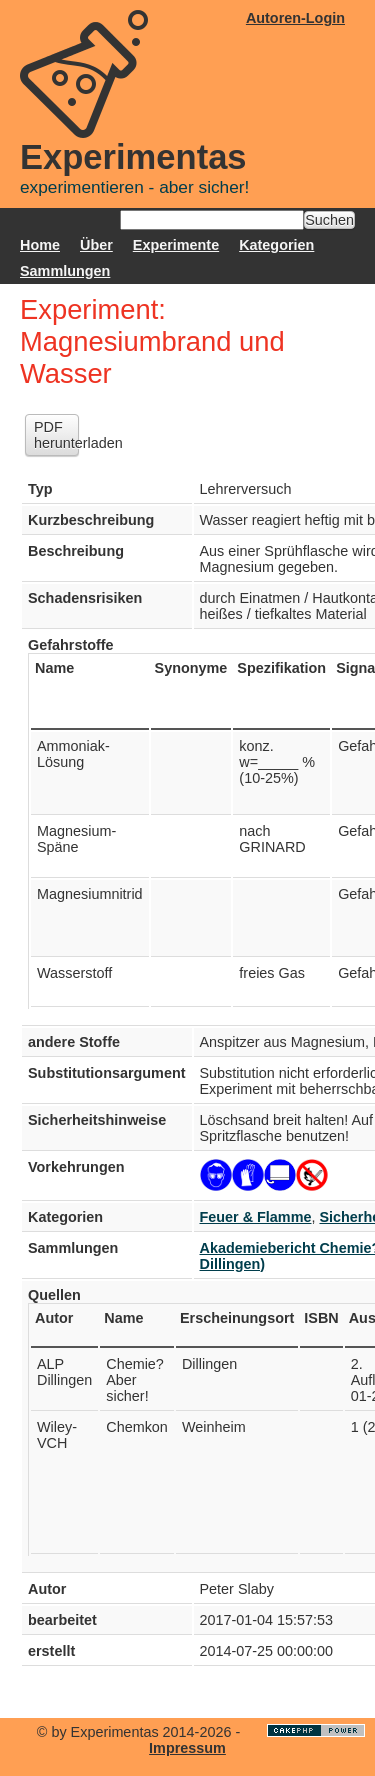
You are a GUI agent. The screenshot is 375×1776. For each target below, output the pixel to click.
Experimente (176, 245)
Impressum (187, 1748)
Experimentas (133, 157)
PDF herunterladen (56, 435)
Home (40, 245)
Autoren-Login (295, 18)
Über (96, 245)
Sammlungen (65, 271)
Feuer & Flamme (256, 1217)
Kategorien (276, 245)
